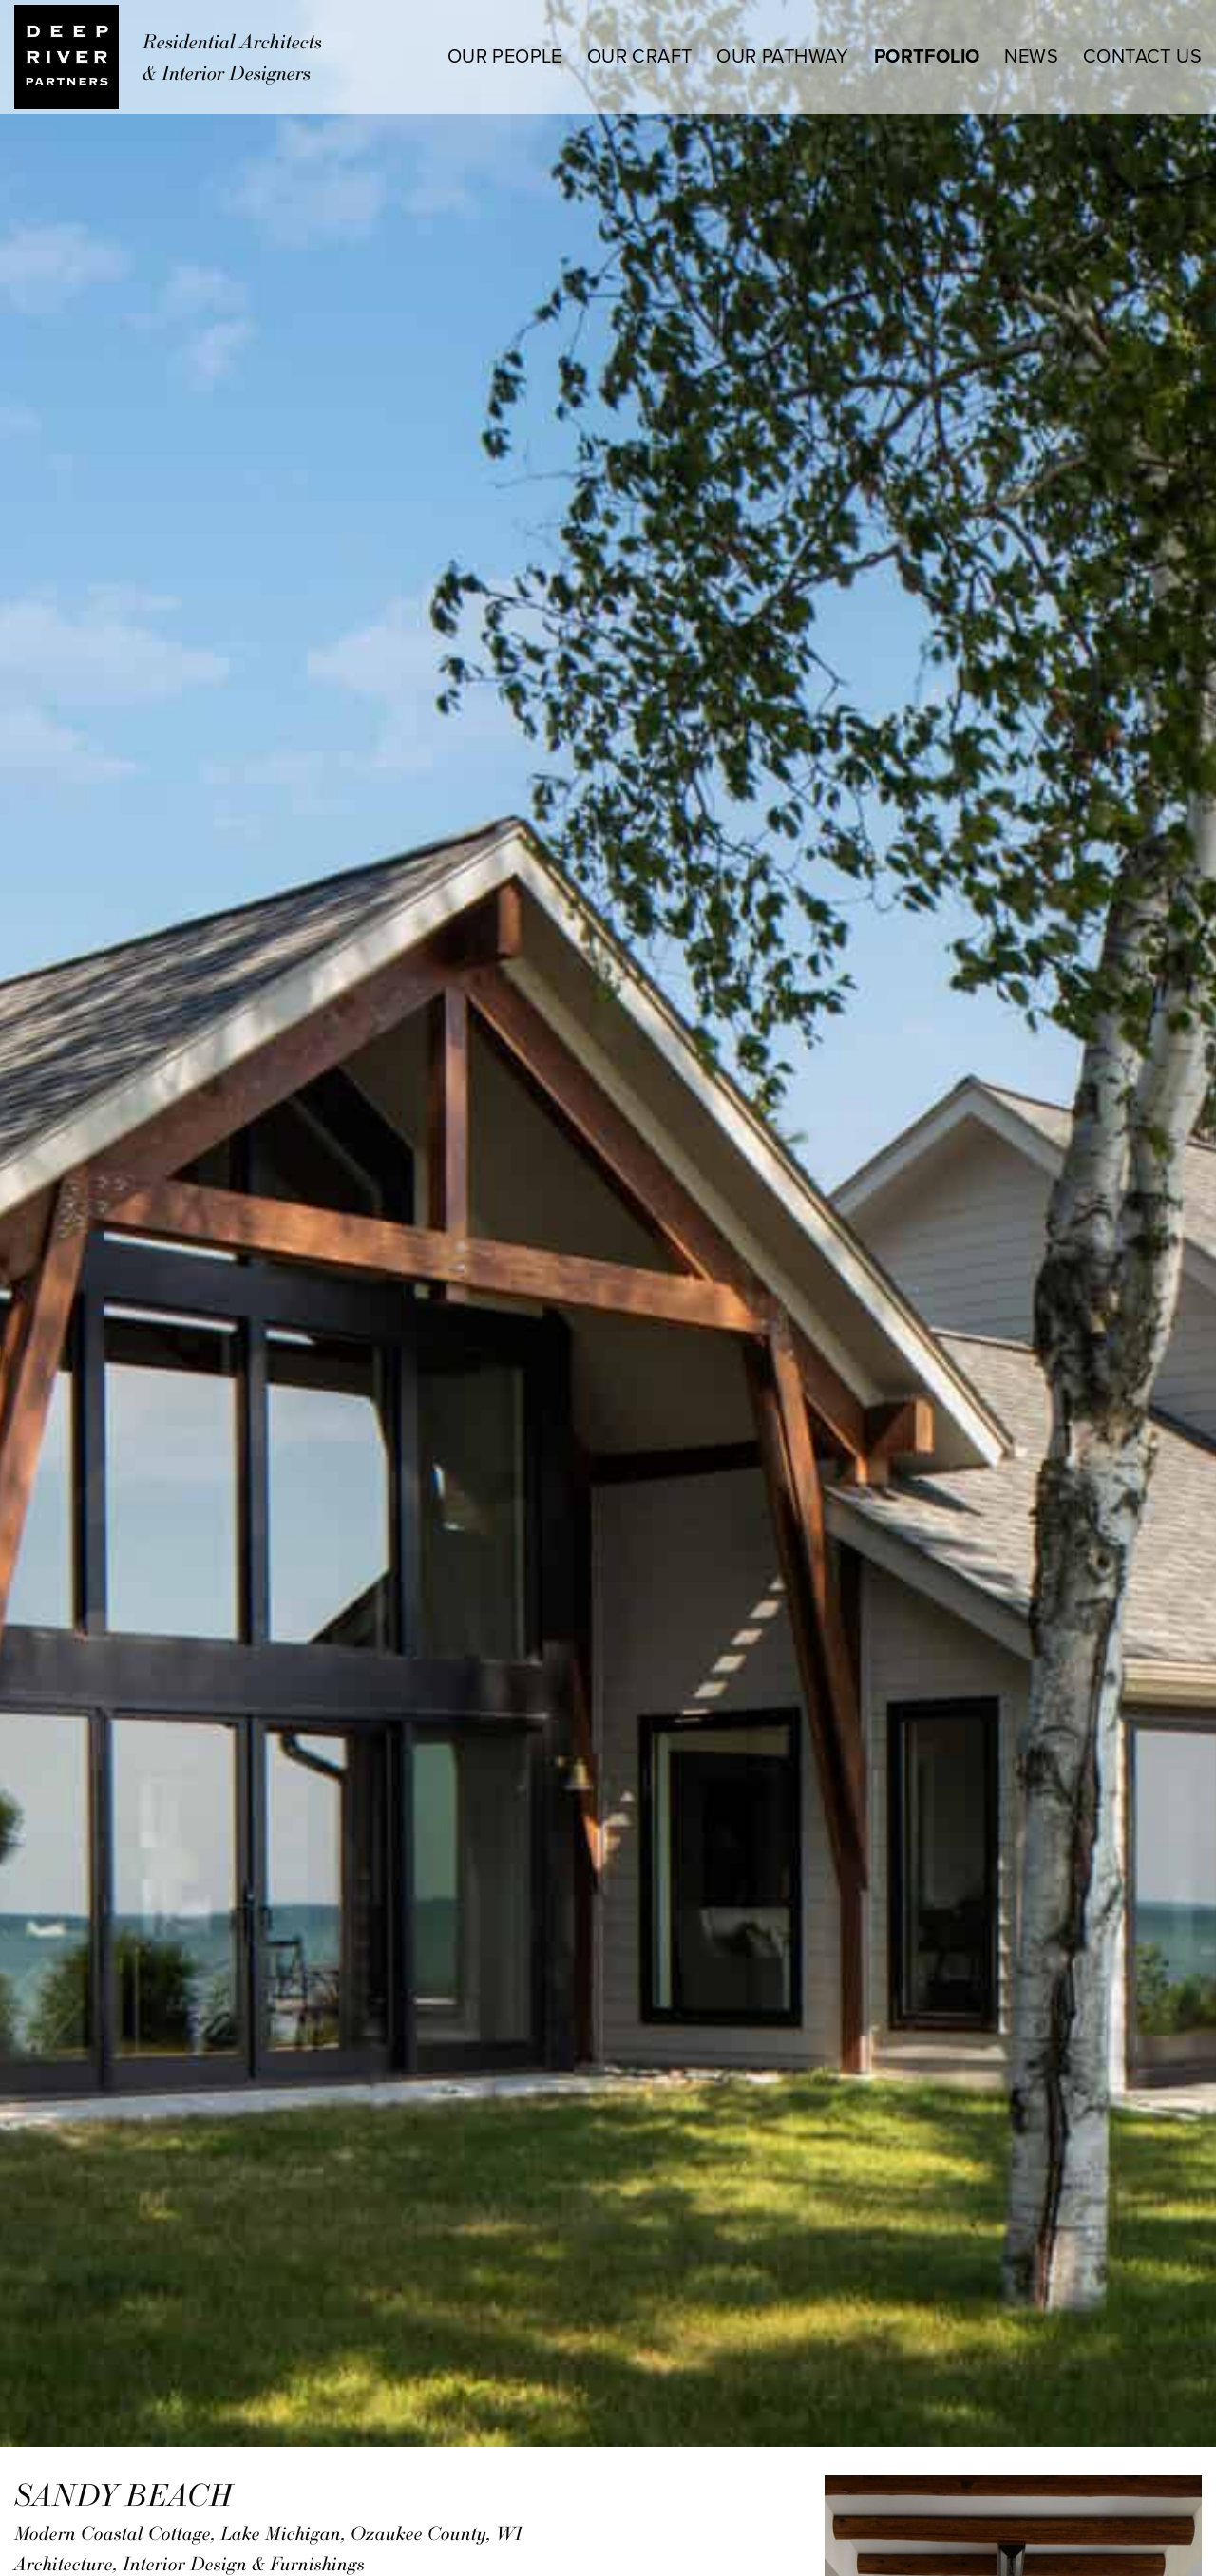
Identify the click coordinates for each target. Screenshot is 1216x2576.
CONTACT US (1142, 57)
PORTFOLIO (927, 57)
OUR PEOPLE (504, 57)
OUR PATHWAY (782, 57)
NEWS (1031, 57)
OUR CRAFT (640, 57)
